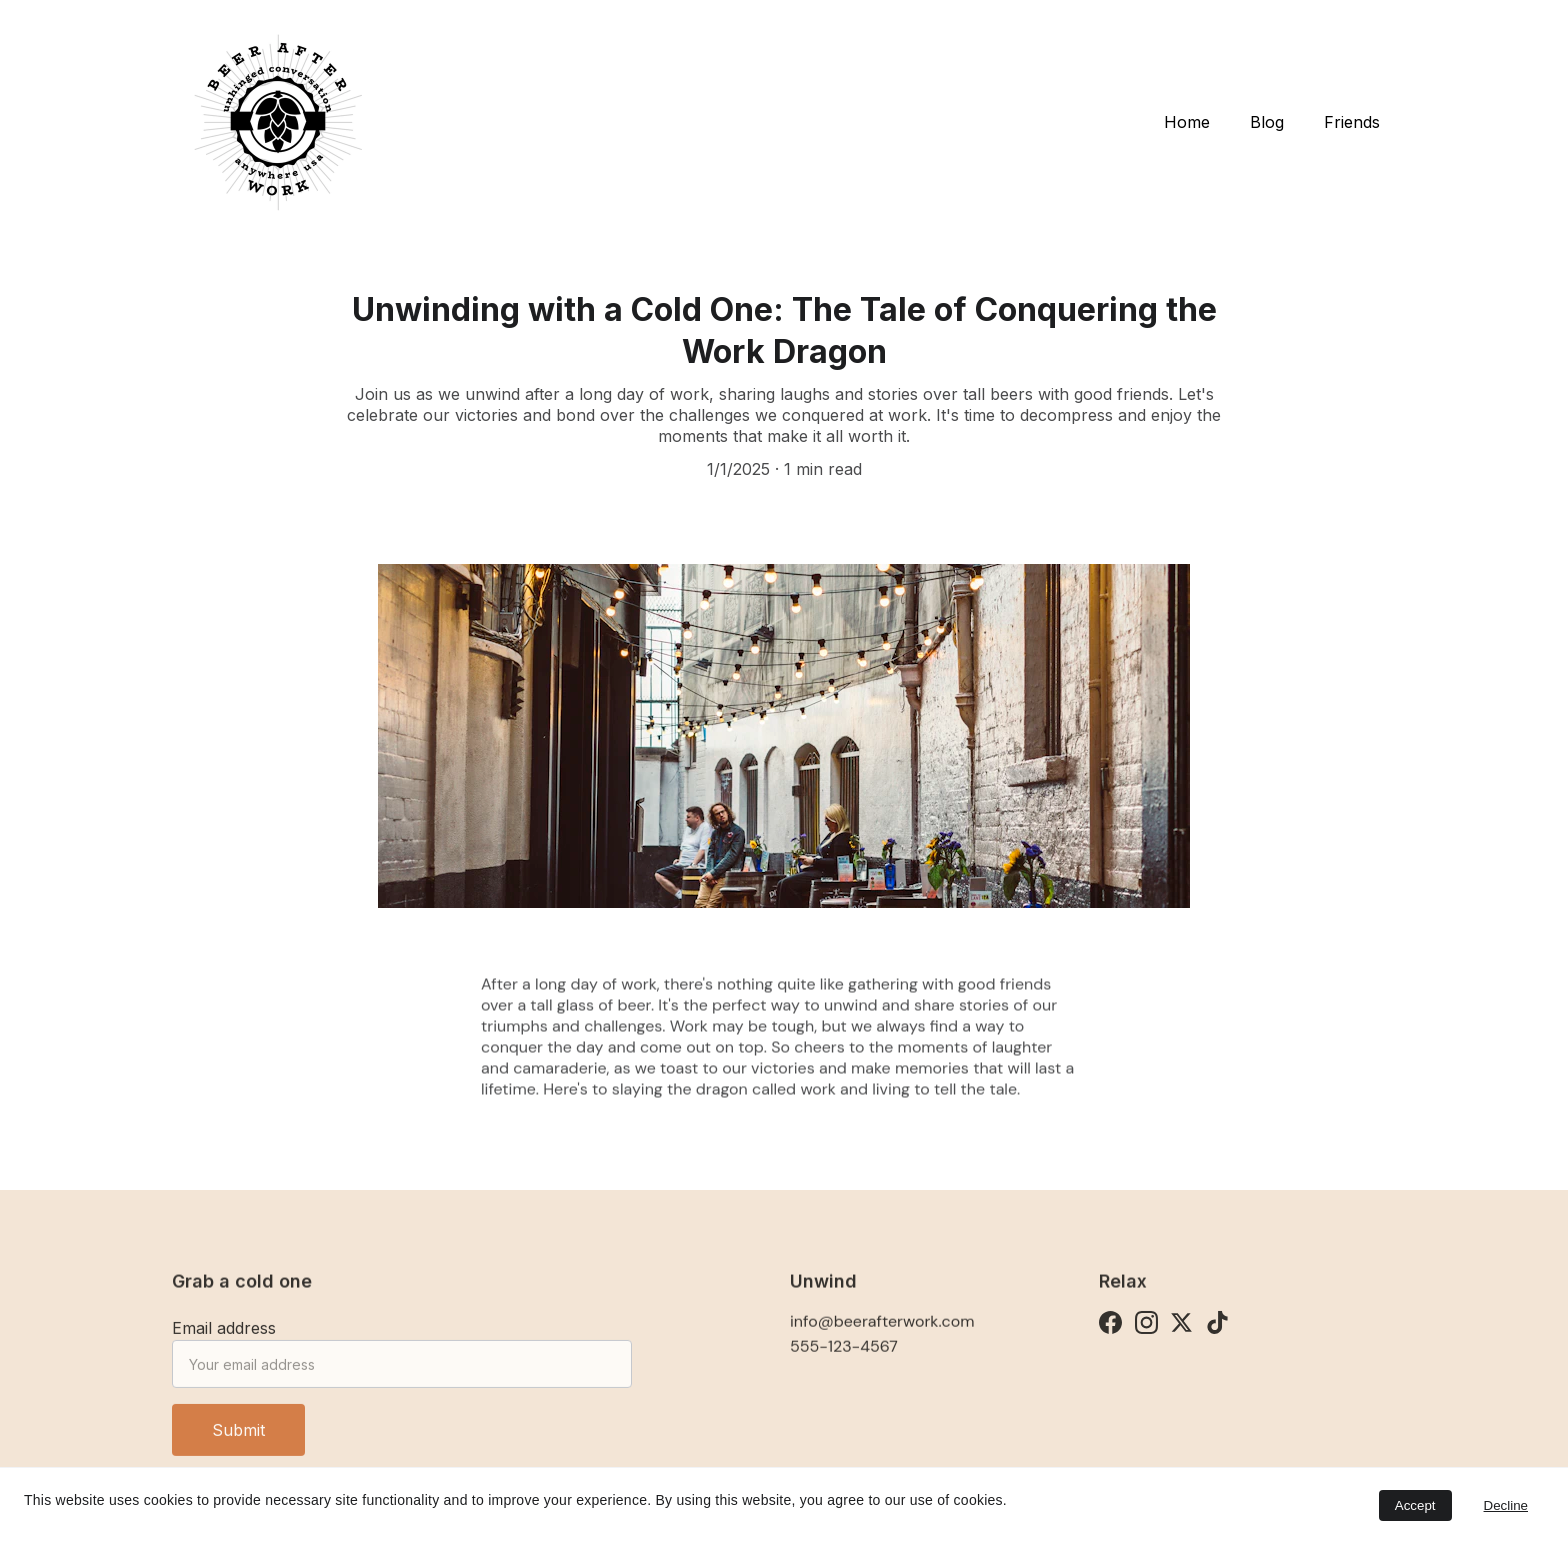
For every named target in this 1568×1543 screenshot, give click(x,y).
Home (1187, 122)
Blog (1267, 122)
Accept (1415, 1505)
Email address (224, 1336)
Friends (1352, 122)
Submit (238, 1438)
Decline (1506, 1505)
